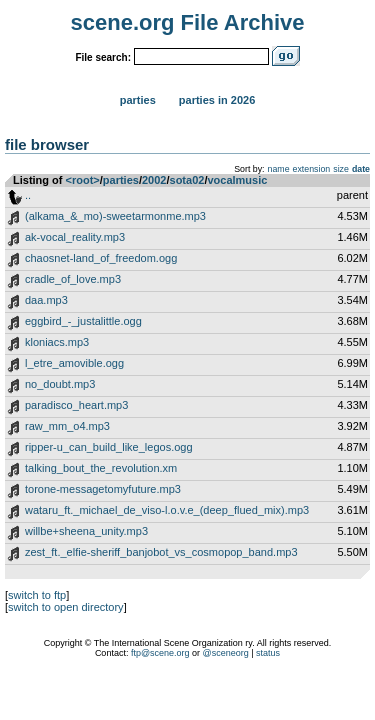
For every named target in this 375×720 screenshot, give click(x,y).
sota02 (187, 180)
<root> (83, 180)
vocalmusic (237, 180)
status (268, 653)
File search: (103, 57)
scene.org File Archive (188, 22)
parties (121, 180)
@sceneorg (226, 653)
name (279, 169)
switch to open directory (66, 607)
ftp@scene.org (160, 653)
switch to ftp (37, 595)
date (361, 169)
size (341, 169)
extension (312, 169)
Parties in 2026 (217, 100)
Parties (138, 100)
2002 (154, 180)
